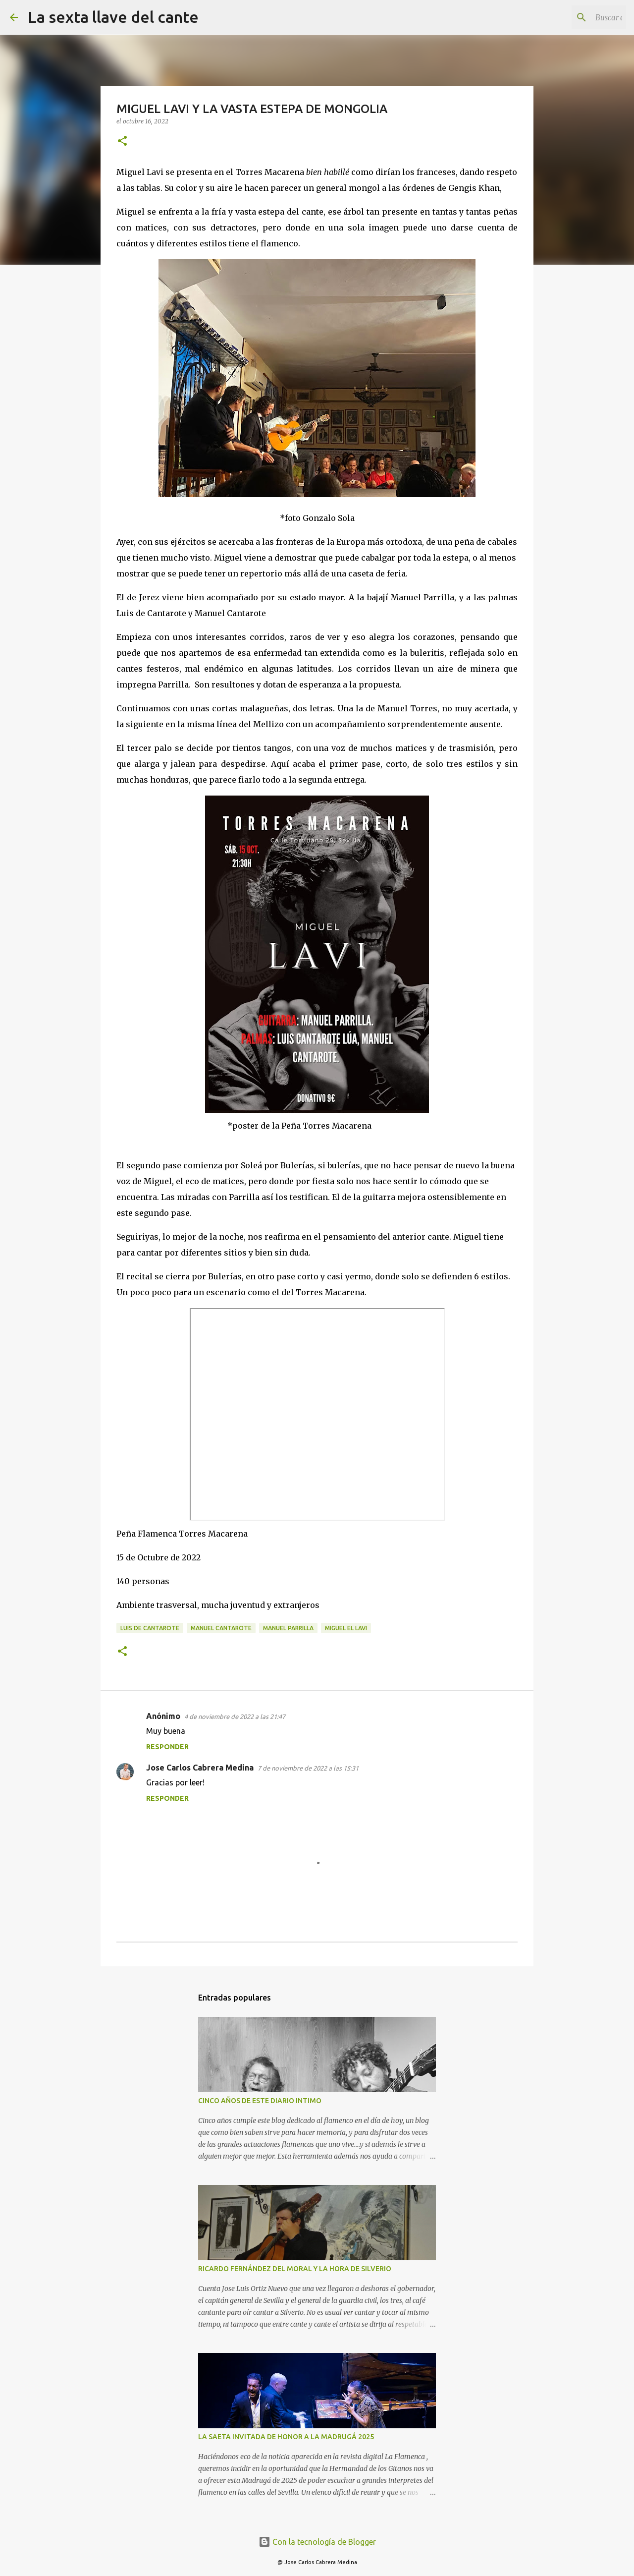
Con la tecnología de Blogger (317, 2541)
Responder (167, 1747)
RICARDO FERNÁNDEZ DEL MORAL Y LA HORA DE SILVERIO (294, 2269)
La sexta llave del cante (113, 17)
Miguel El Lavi (346, 1628)
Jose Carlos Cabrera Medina (200, 1767)
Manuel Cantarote (221, 1628)
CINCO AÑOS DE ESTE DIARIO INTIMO (259, 2101)
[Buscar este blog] (574, 17)
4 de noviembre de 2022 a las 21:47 (234, 1716)
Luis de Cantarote (149, 1628)
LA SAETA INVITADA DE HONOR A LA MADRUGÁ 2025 (286, 2437)
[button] (122, 141)
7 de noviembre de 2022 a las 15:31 (308, 1768)
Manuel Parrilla (288, 1628)
